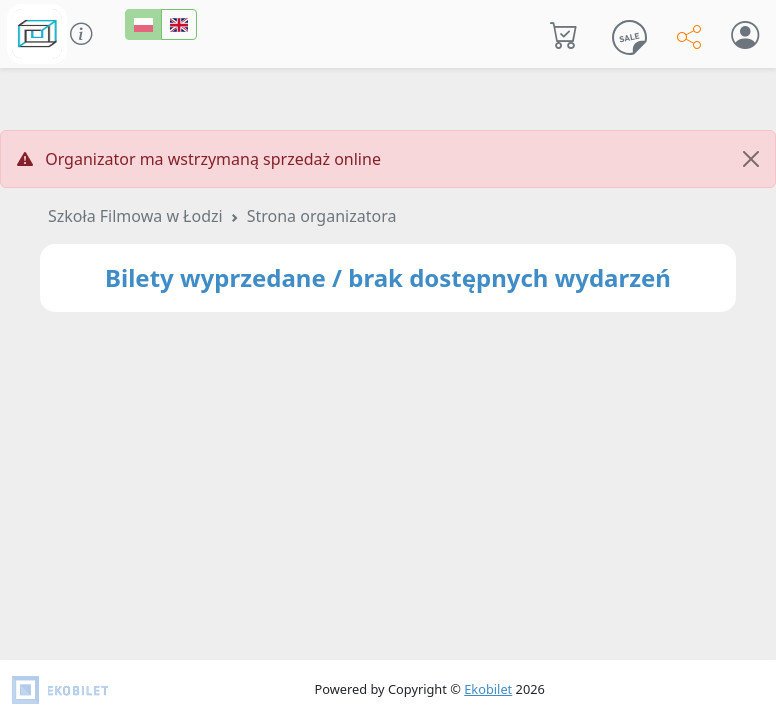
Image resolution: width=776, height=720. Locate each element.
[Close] (751, 159)
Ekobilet (488, 689)
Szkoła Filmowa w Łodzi (135, 216)
